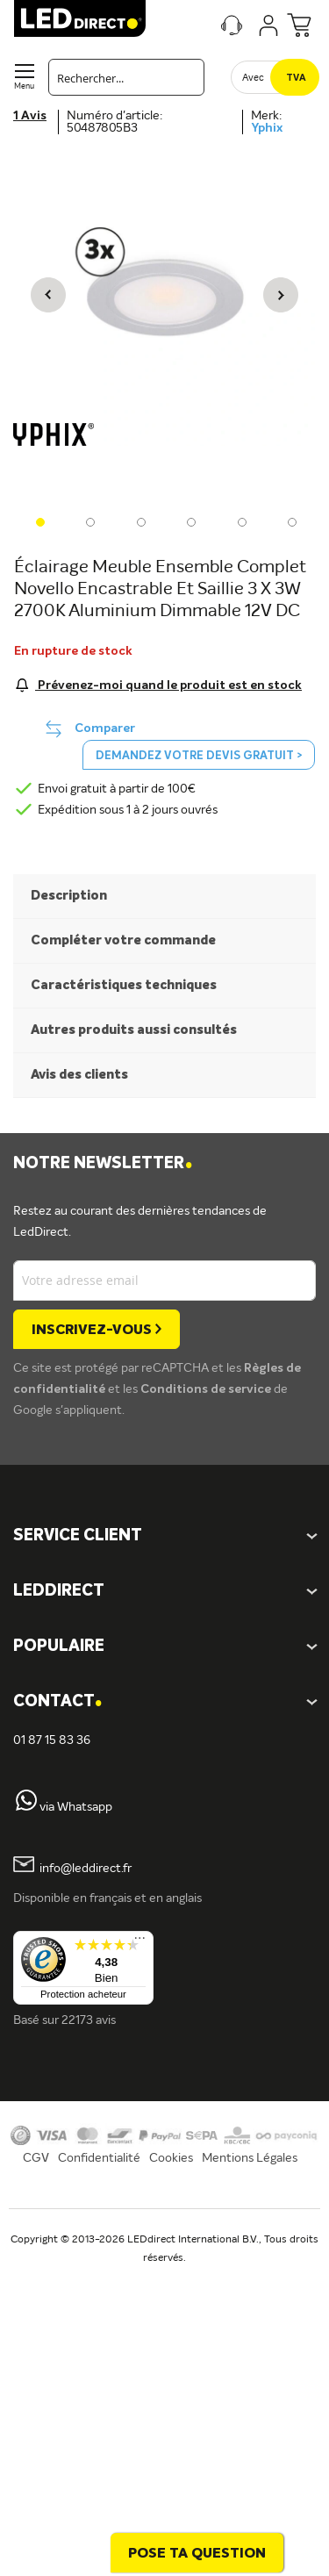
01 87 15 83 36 (51, 1740)
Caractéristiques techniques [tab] (124, 985)
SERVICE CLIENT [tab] (77, 1536)
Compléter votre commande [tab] (123, 940)
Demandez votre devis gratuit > (199, 756)
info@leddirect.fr (85, 1868)
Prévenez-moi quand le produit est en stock (168, 685)
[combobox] (126, 77)
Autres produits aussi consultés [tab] (134, 1030)
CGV (36, 2158)
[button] (48, 294)
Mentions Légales (249, 2158)
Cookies (171, 2158)
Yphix (267, 128)
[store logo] (80, 18)
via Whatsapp (75, 1807)
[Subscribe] (96, 1329)
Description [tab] (69, 895)
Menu (24, 86)
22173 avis (88, 2020)
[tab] (164, 1592)
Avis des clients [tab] (79, 1074)
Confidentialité (99, 2158)
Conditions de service (207, 1389)
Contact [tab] (57, 1702)
